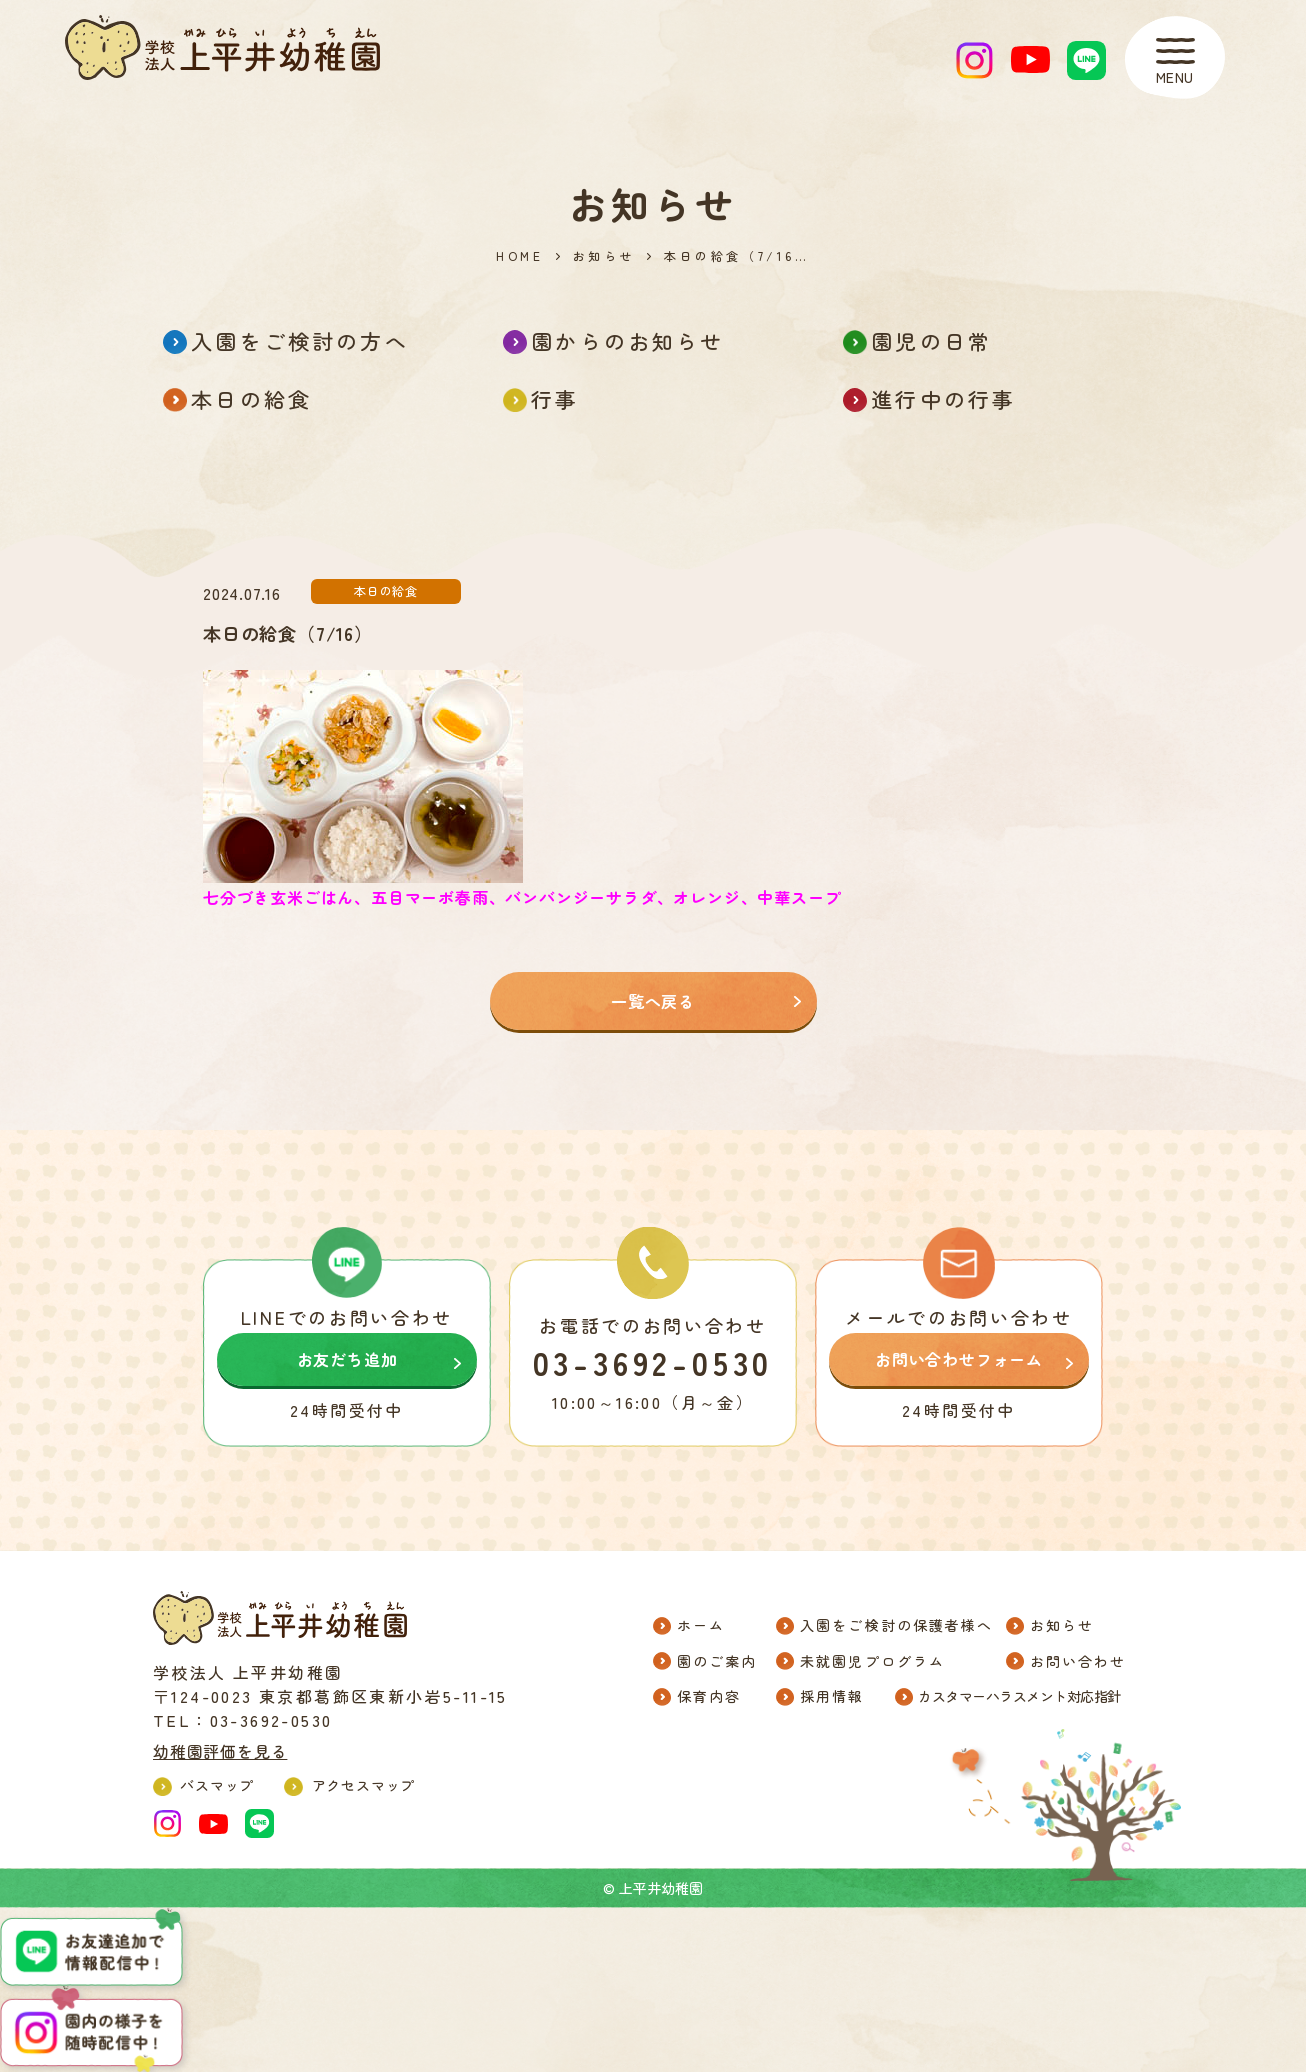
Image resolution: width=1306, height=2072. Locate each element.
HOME (519, 256)
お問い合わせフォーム (959, 1359)
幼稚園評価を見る (220, 1751)
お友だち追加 (347, 1359)
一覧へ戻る (653, 1001)
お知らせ (604, 256)
